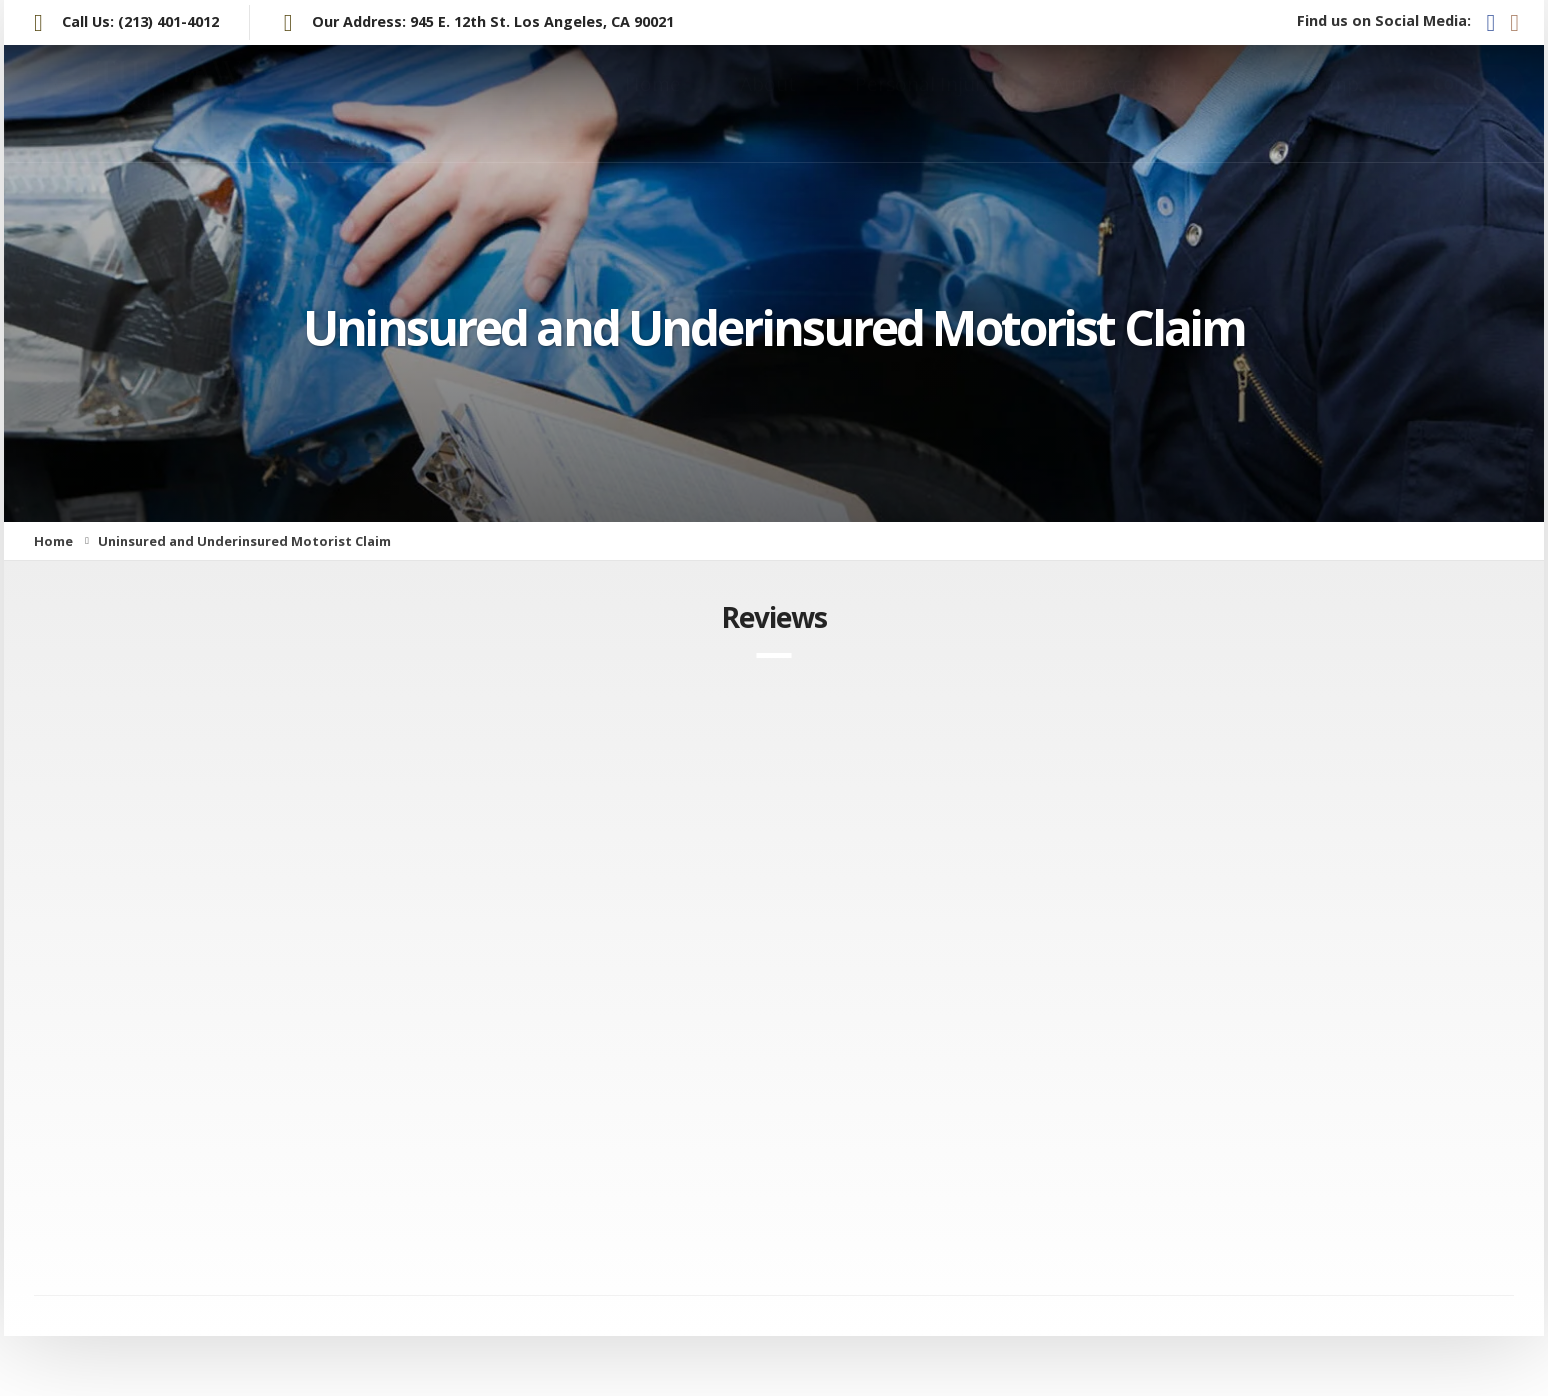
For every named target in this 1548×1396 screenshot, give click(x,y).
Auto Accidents (1120, 103)
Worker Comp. (1298, 103)
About (768, 103)
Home (653, 103)
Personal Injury (924, 103)
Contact (1466, 102)
